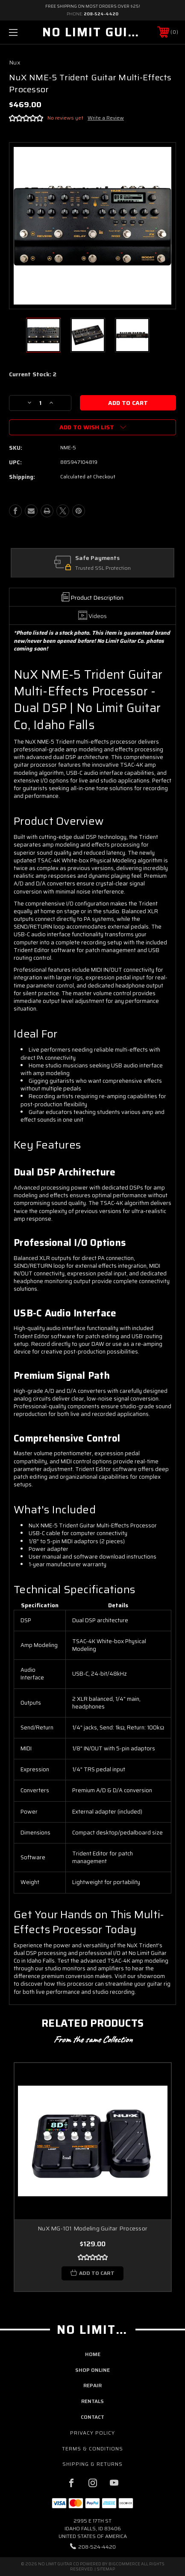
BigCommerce (124, 2564)
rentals (92, 2401)
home (92, 2354)
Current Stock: (32, 374)
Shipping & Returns (92, 2464)
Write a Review (106, 118)
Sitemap (106, 2569)
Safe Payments (98, 558)
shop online (92, 2370)
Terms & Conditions (92, 2448)
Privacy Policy (92, 2433)
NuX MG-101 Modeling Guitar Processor (92, 2228)
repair (92, 2385)
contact (92, 2417)
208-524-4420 (101, 14)
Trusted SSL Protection (104, 568)
